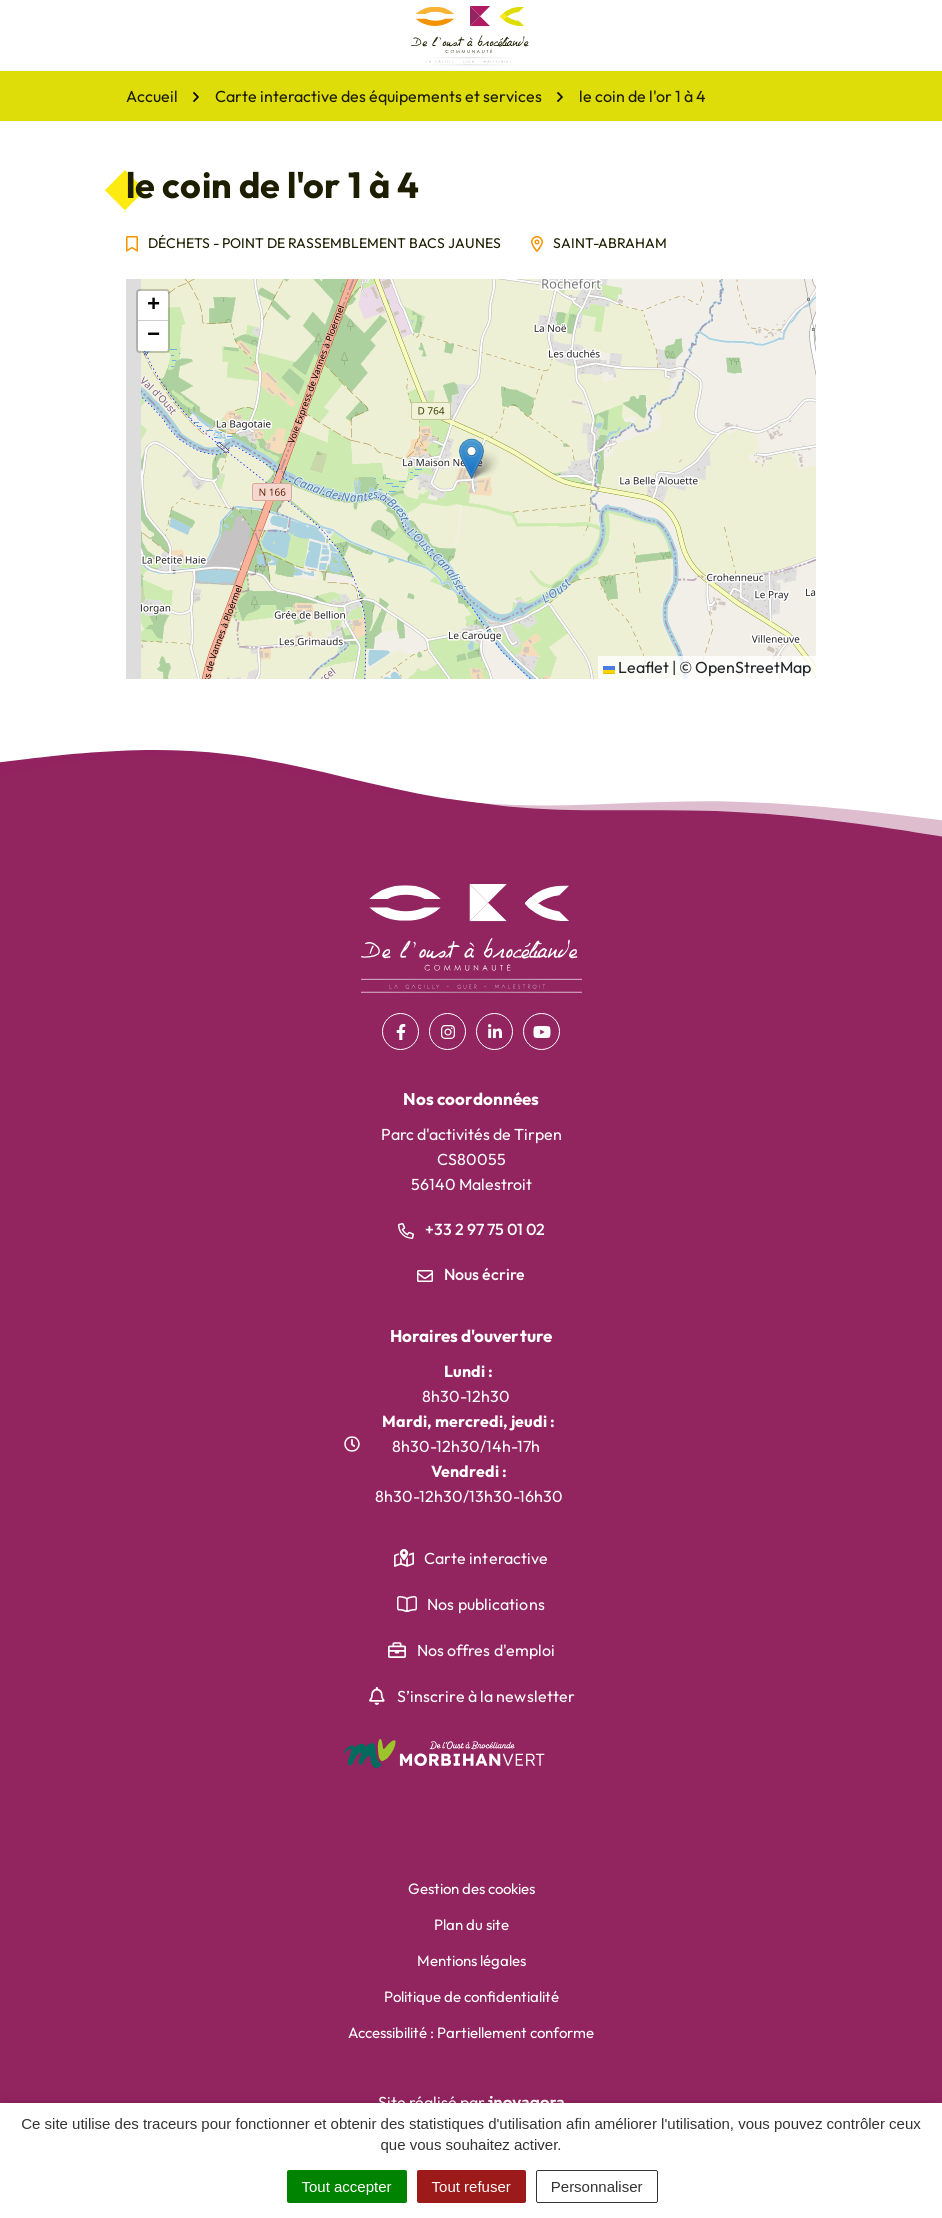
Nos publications (486, 1604)
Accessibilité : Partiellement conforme (471, 2032)
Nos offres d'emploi (486, 1650)
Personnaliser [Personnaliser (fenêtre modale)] (597, 2186)
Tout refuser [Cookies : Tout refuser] (471, 2186)
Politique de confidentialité (471, 1996)
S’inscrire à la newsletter (486, 1696)
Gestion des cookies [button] (471, 1888)
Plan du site (471, 1924)
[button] (471, 458)
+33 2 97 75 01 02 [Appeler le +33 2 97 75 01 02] (471, 1229)
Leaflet (636, 667)
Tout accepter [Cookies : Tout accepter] (347, 2186)
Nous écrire (471, 1274)
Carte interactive (486, 1558)
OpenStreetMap (753, 667)
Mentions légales (471, 1960)
